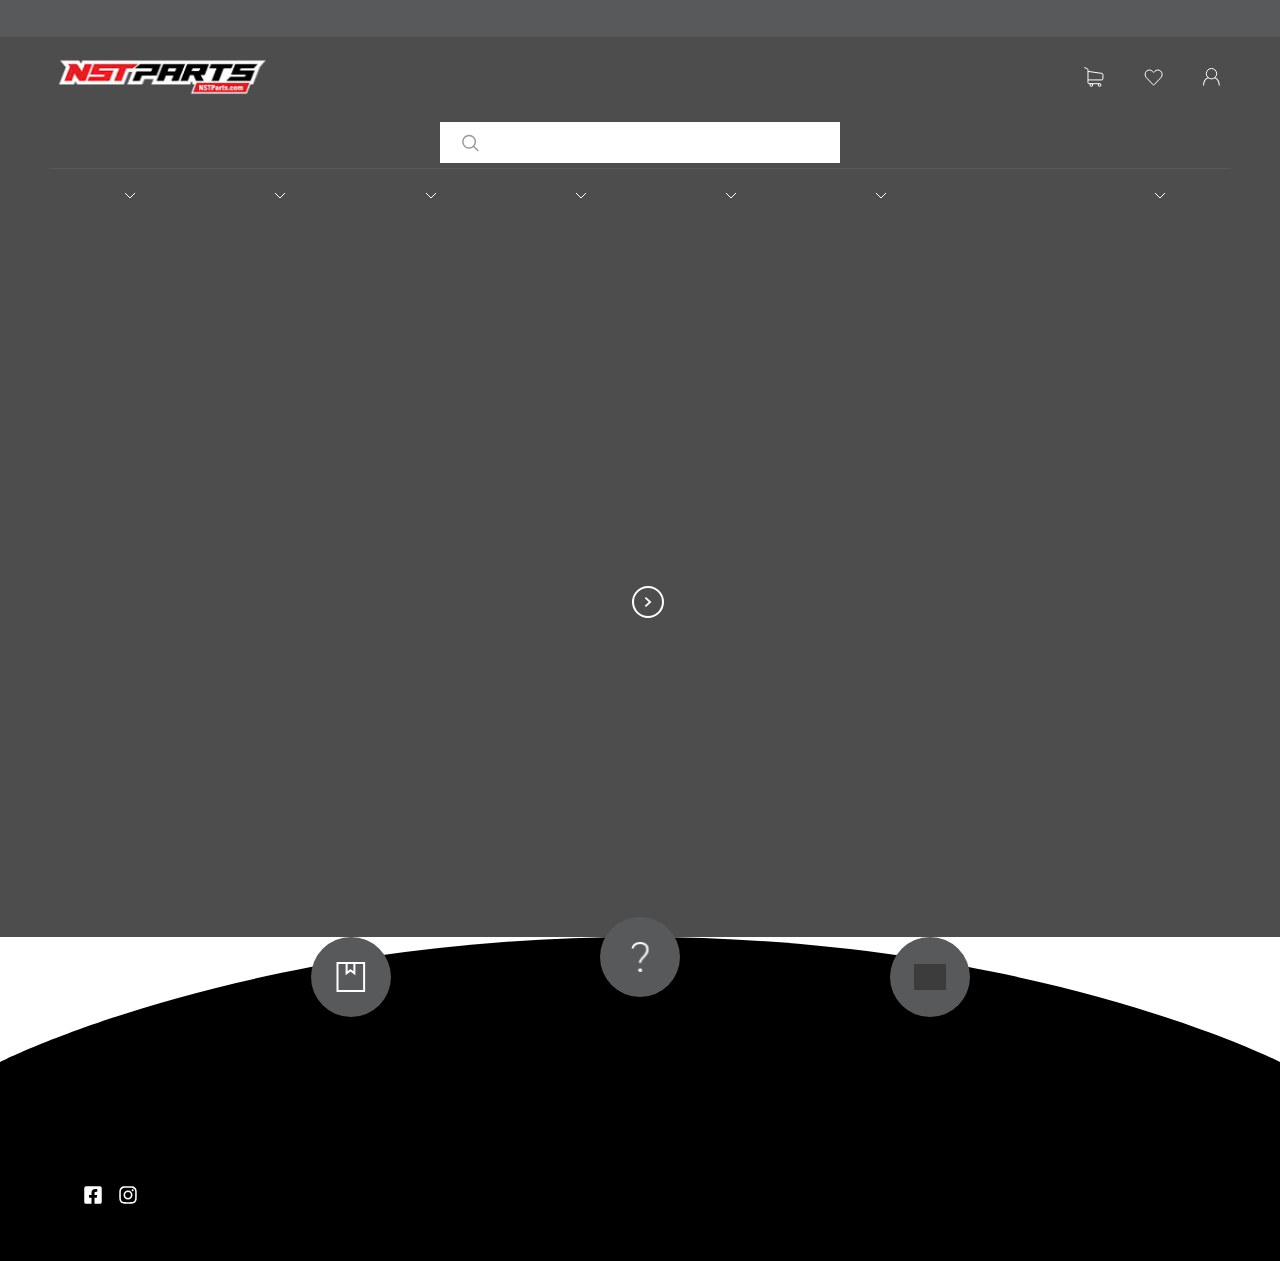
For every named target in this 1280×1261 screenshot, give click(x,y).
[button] (125, 195)
